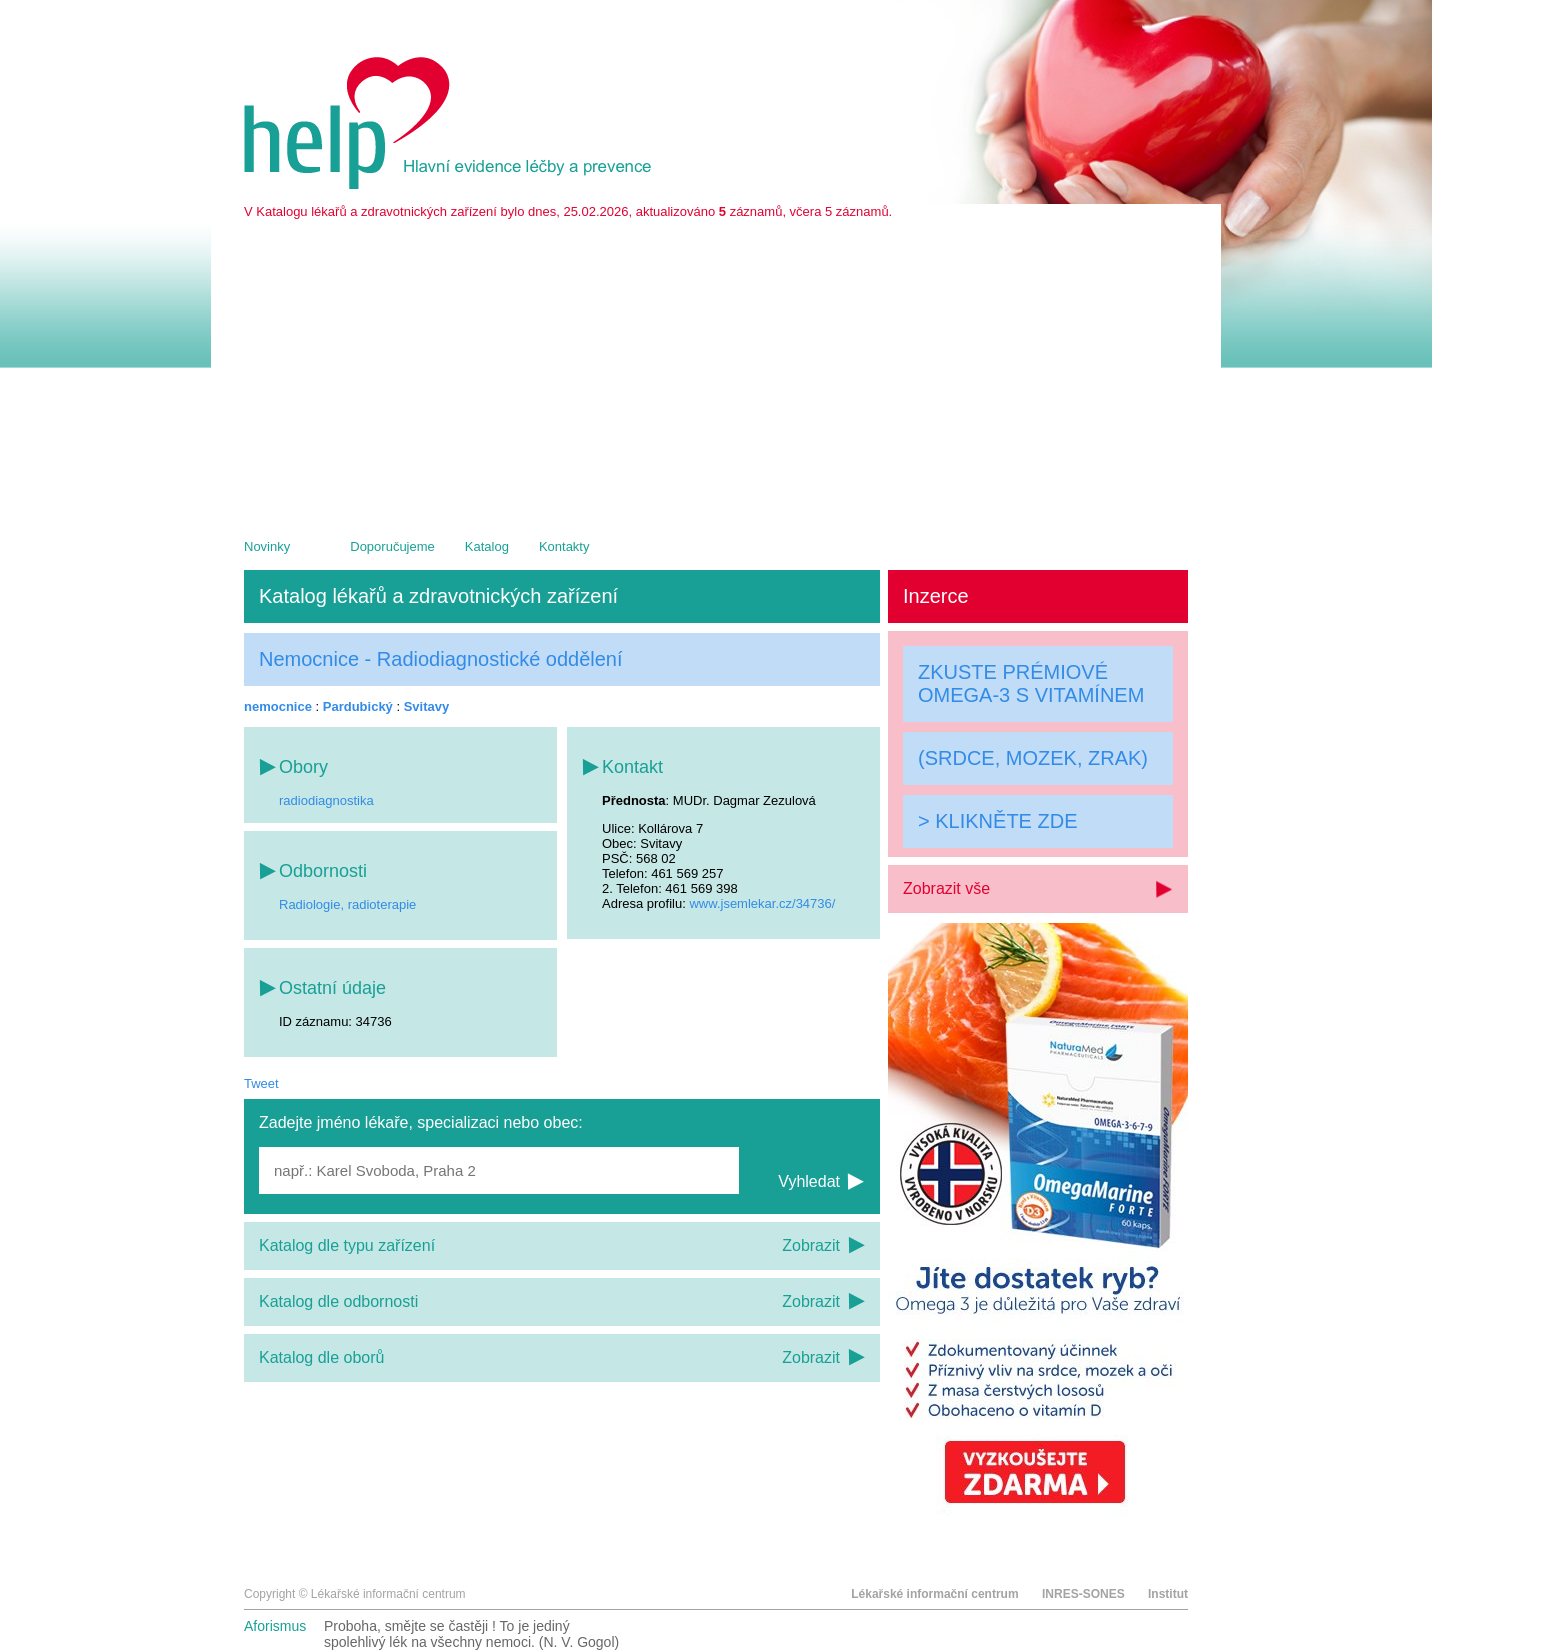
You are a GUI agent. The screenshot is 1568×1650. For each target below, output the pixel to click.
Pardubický (358, 706)
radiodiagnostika (326, 800)
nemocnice (278, 706)
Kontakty (564, 546)
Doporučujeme (392, 546)
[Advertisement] (716, 369)
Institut (1168, 1594)
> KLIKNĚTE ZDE (998, 821)
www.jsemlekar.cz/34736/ (762, 903)
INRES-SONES (1083, 1594)
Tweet (261, 1083)
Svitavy (427, 706)
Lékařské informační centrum (934, 1594)
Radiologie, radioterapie (347, 904)
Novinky (267, 546)
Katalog (487, 546)
